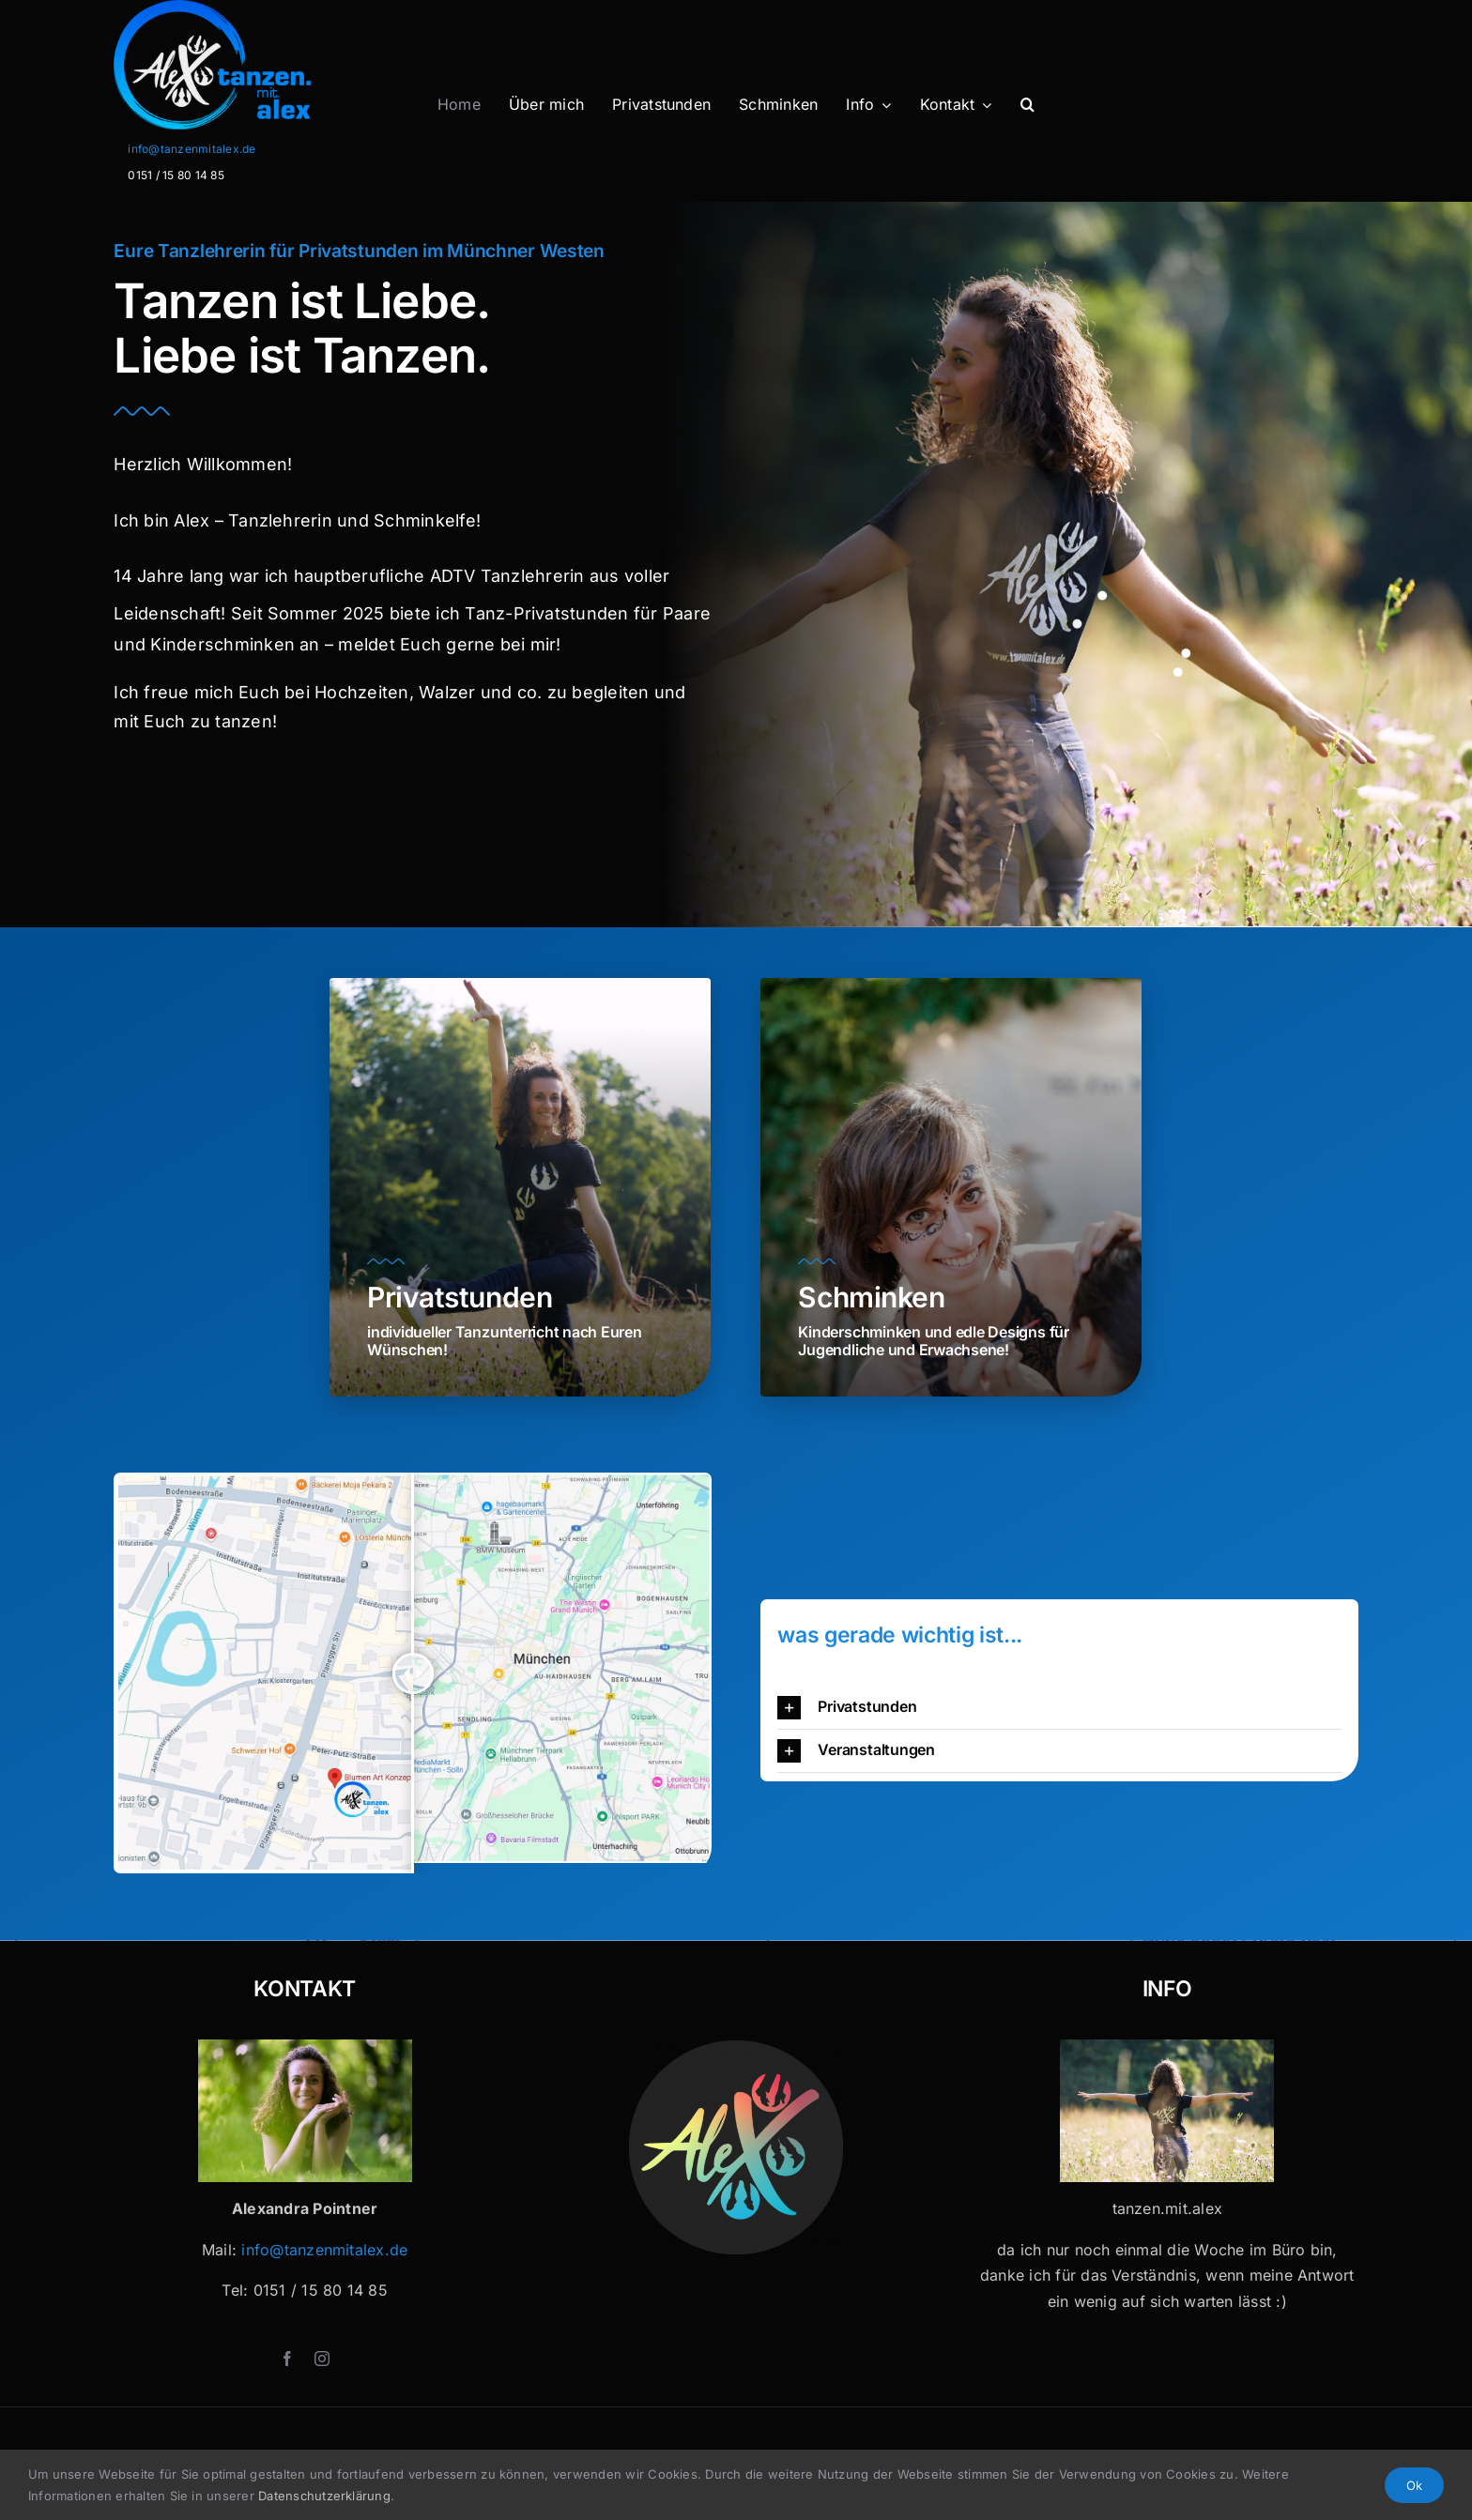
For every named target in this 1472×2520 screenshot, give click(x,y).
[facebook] (287, 2358)
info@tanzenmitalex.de (191, 149)
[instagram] (322, 2358)
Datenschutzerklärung (324, 2495)
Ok (1414, 2485)
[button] (1027, 105)
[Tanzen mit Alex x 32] (1167, 2047)
